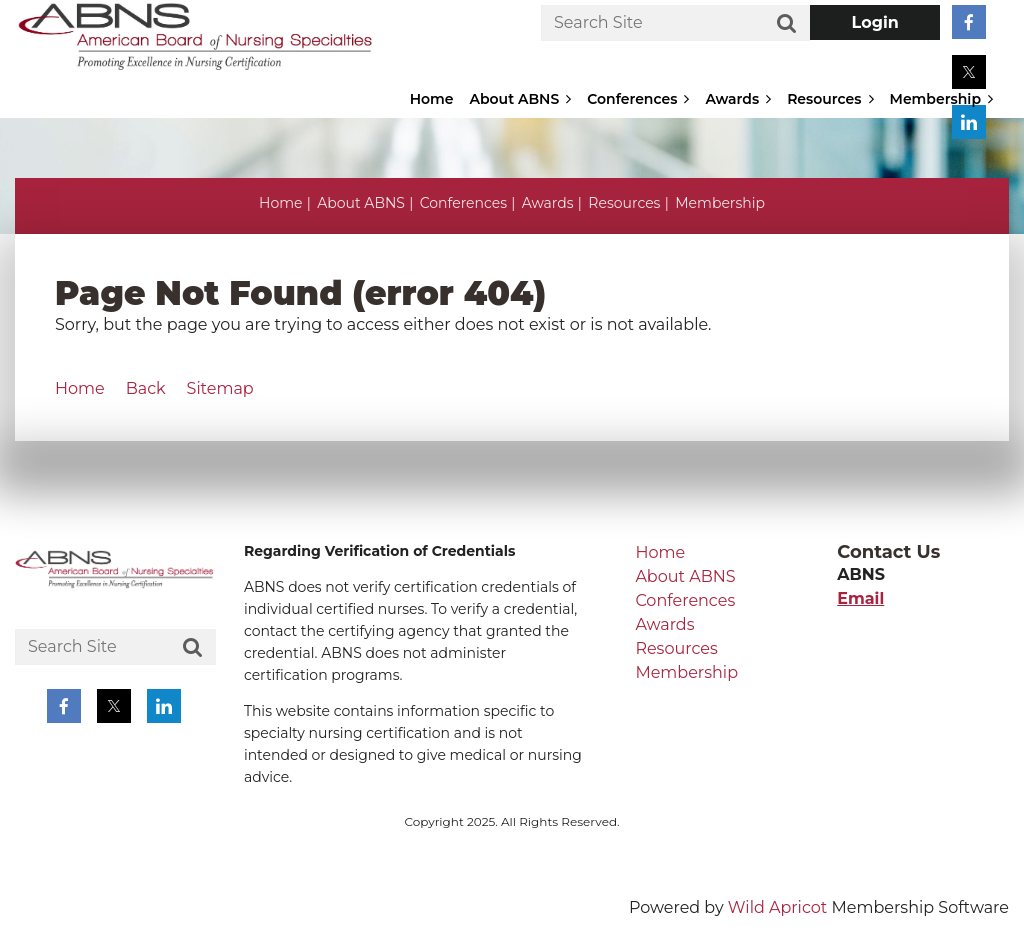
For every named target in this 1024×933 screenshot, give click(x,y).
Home (280, 203)
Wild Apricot (777, 907)
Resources (624, 203)
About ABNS (361, 203)
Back (146, 388)
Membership (720, 203)
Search (787, 24)
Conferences (463, 203)
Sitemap (220, 388)
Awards (548, 203)
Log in (875, 22)
